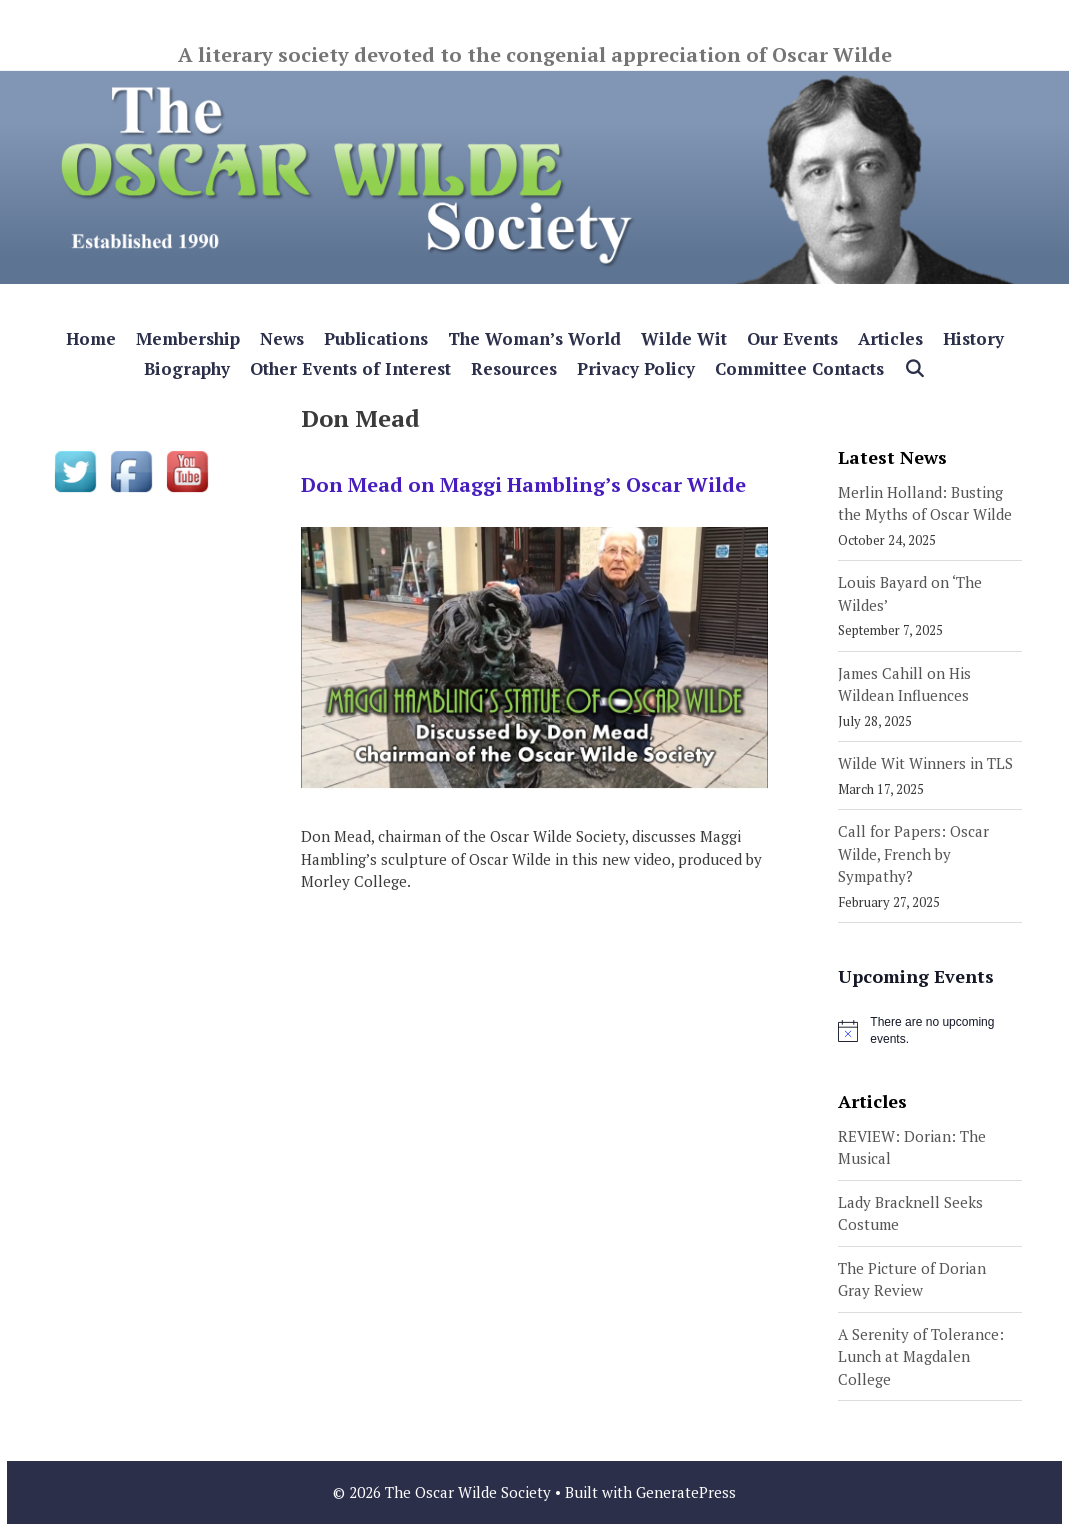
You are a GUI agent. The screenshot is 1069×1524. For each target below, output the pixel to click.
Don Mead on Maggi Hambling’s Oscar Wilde (523, 484)
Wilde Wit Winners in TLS (925, 763)
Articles (890, 338)
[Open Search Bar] (915, 369)
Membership (188, 338)
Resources (514, 368)
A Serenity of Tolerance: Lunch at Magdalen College (921, 1356)
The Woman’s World (534, 338)
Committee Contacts (799, 368)
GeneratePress (686, 1492)
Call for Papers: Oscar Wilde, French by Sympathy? (913, 853)
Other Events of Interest (350, 368)
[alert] (930, 1030)
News (282, 338)
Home (91, 338)
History (973, 338)
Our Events (792, 338)
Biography (187, 368)
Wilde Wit (684, 338)
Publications (376, 338)
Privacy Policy (636, 368)
